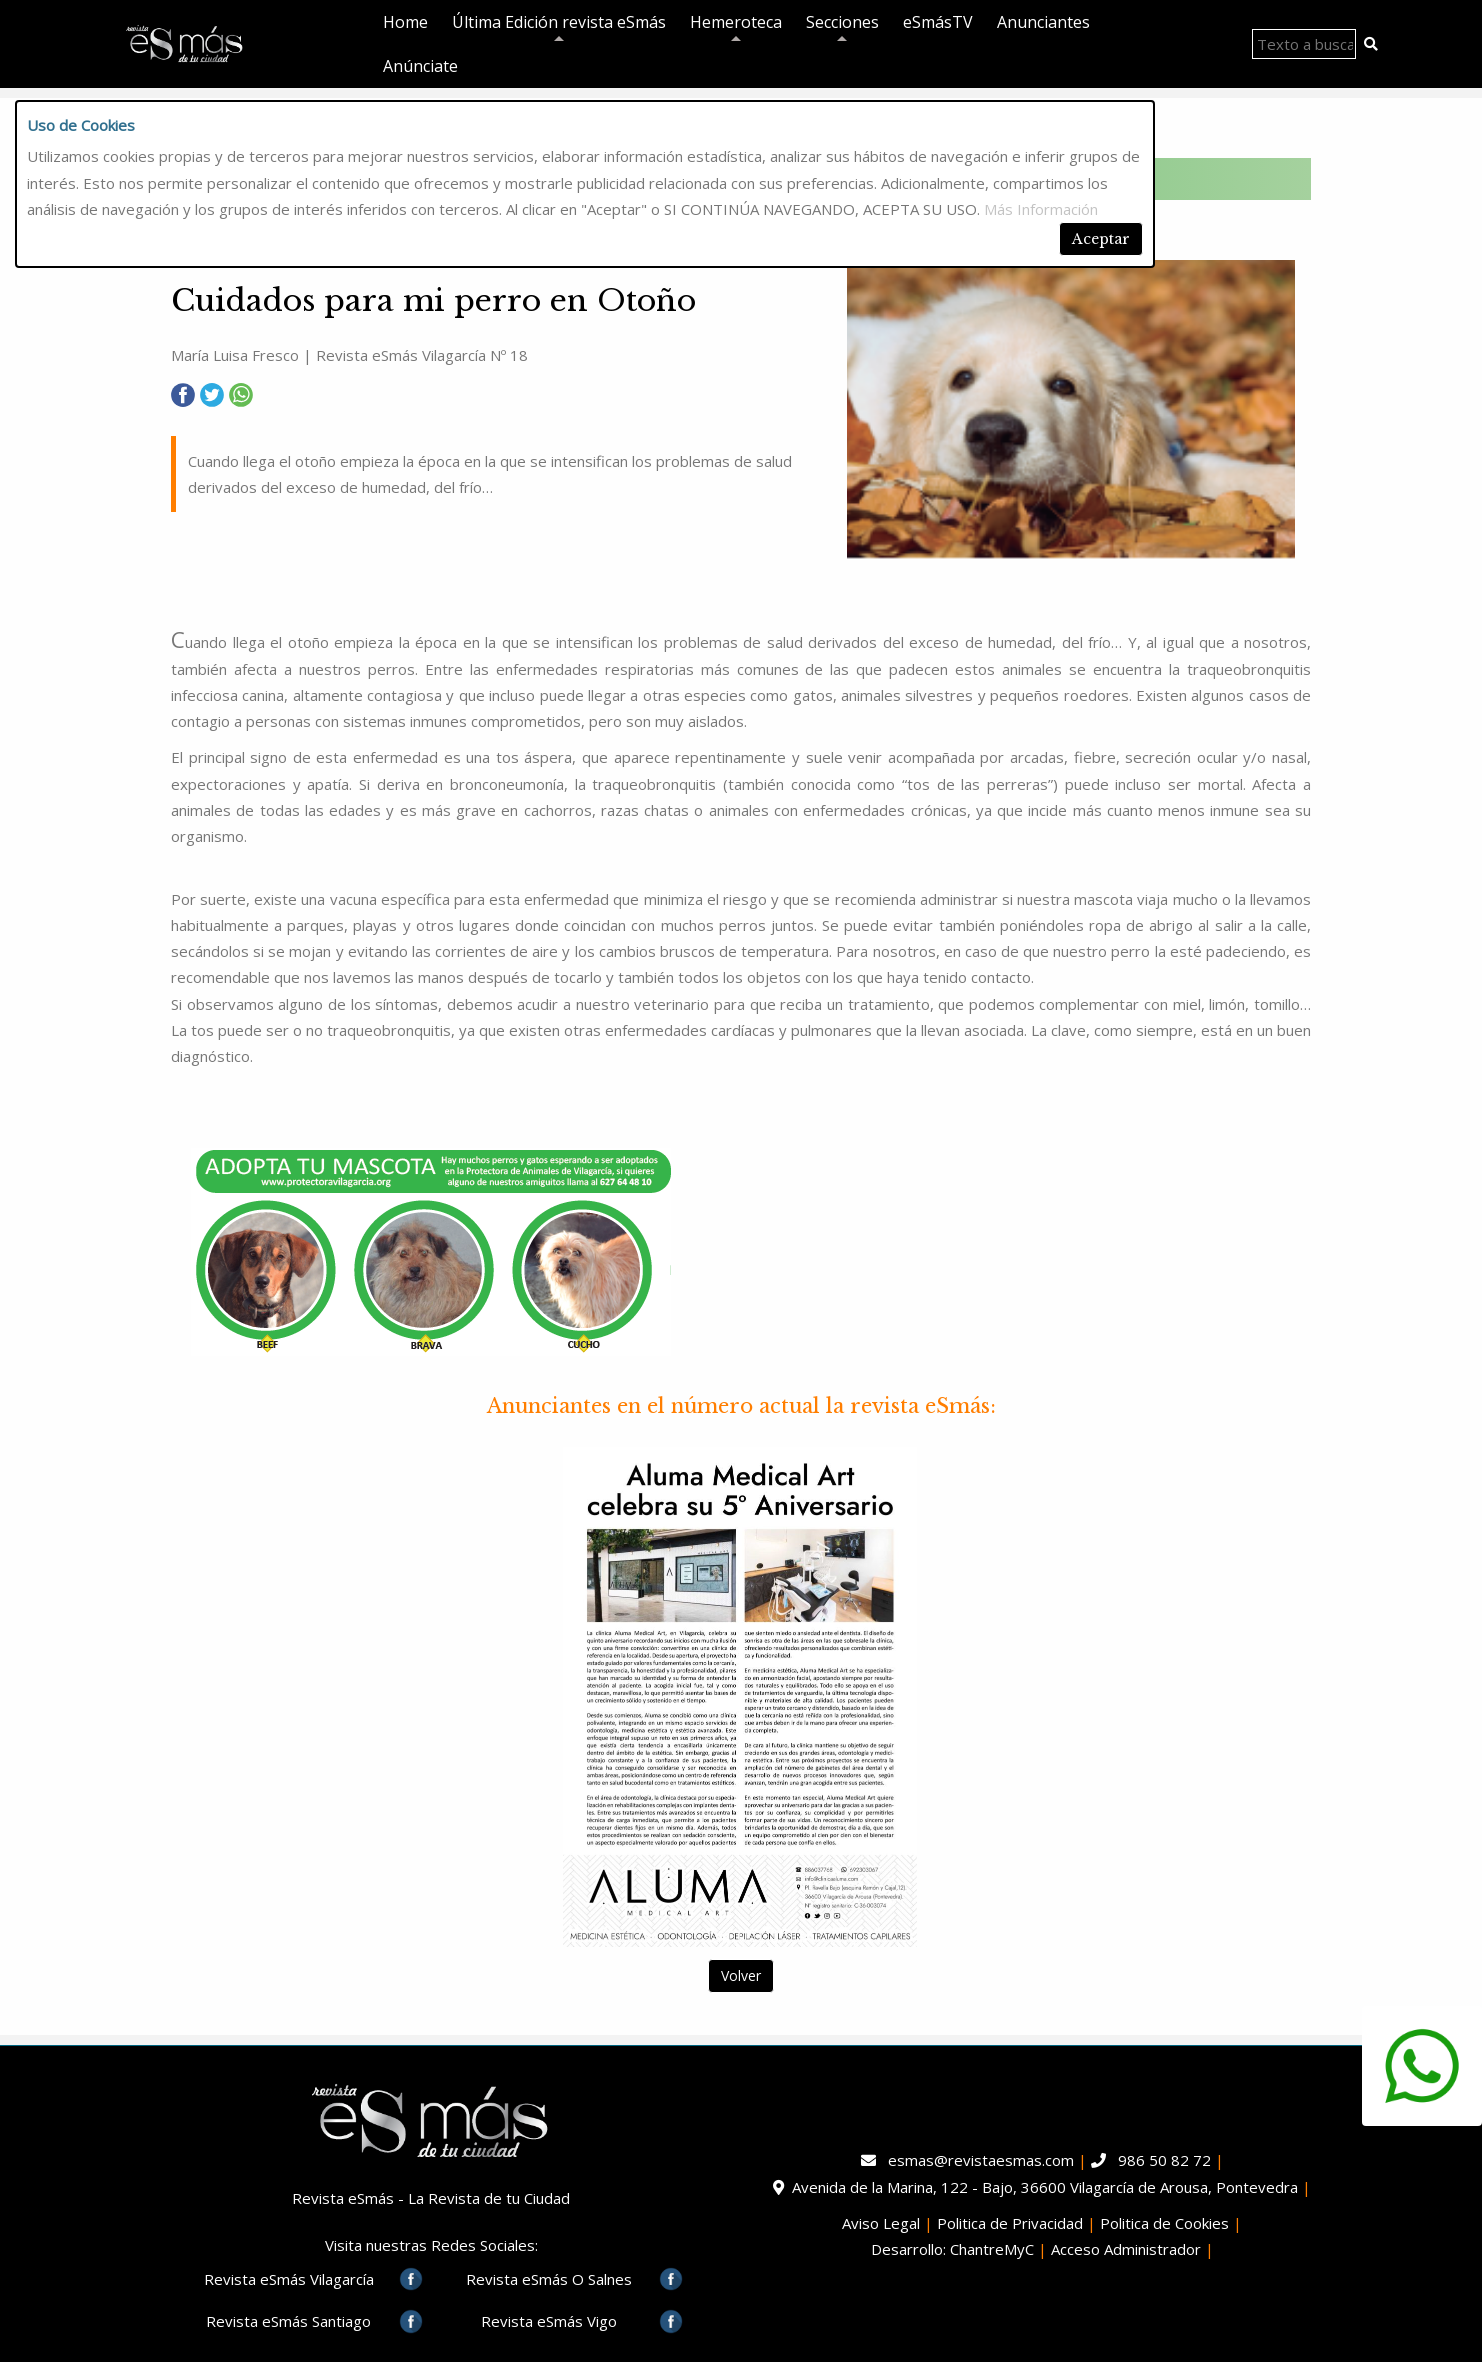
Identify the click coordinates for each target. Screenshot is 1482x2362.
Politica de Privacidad (1010, 2223)
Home (405, 22)
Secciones (842, 25)
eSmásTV (938, 22)
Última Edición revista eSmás (559, 25)
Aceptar (1101, 239)
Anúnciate (420, 66)
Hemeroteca (736, 25)
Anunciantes (1043, 22)
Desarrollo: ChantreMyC (952, 2249)
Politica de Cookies (1164, 2223)
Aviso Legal (881, 2223)
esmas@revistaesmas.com (981, 2160)
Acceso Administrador (1126, 2249)
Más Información (1041, 209)
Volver (741, 1975)
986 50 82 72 (1164, 2160)
